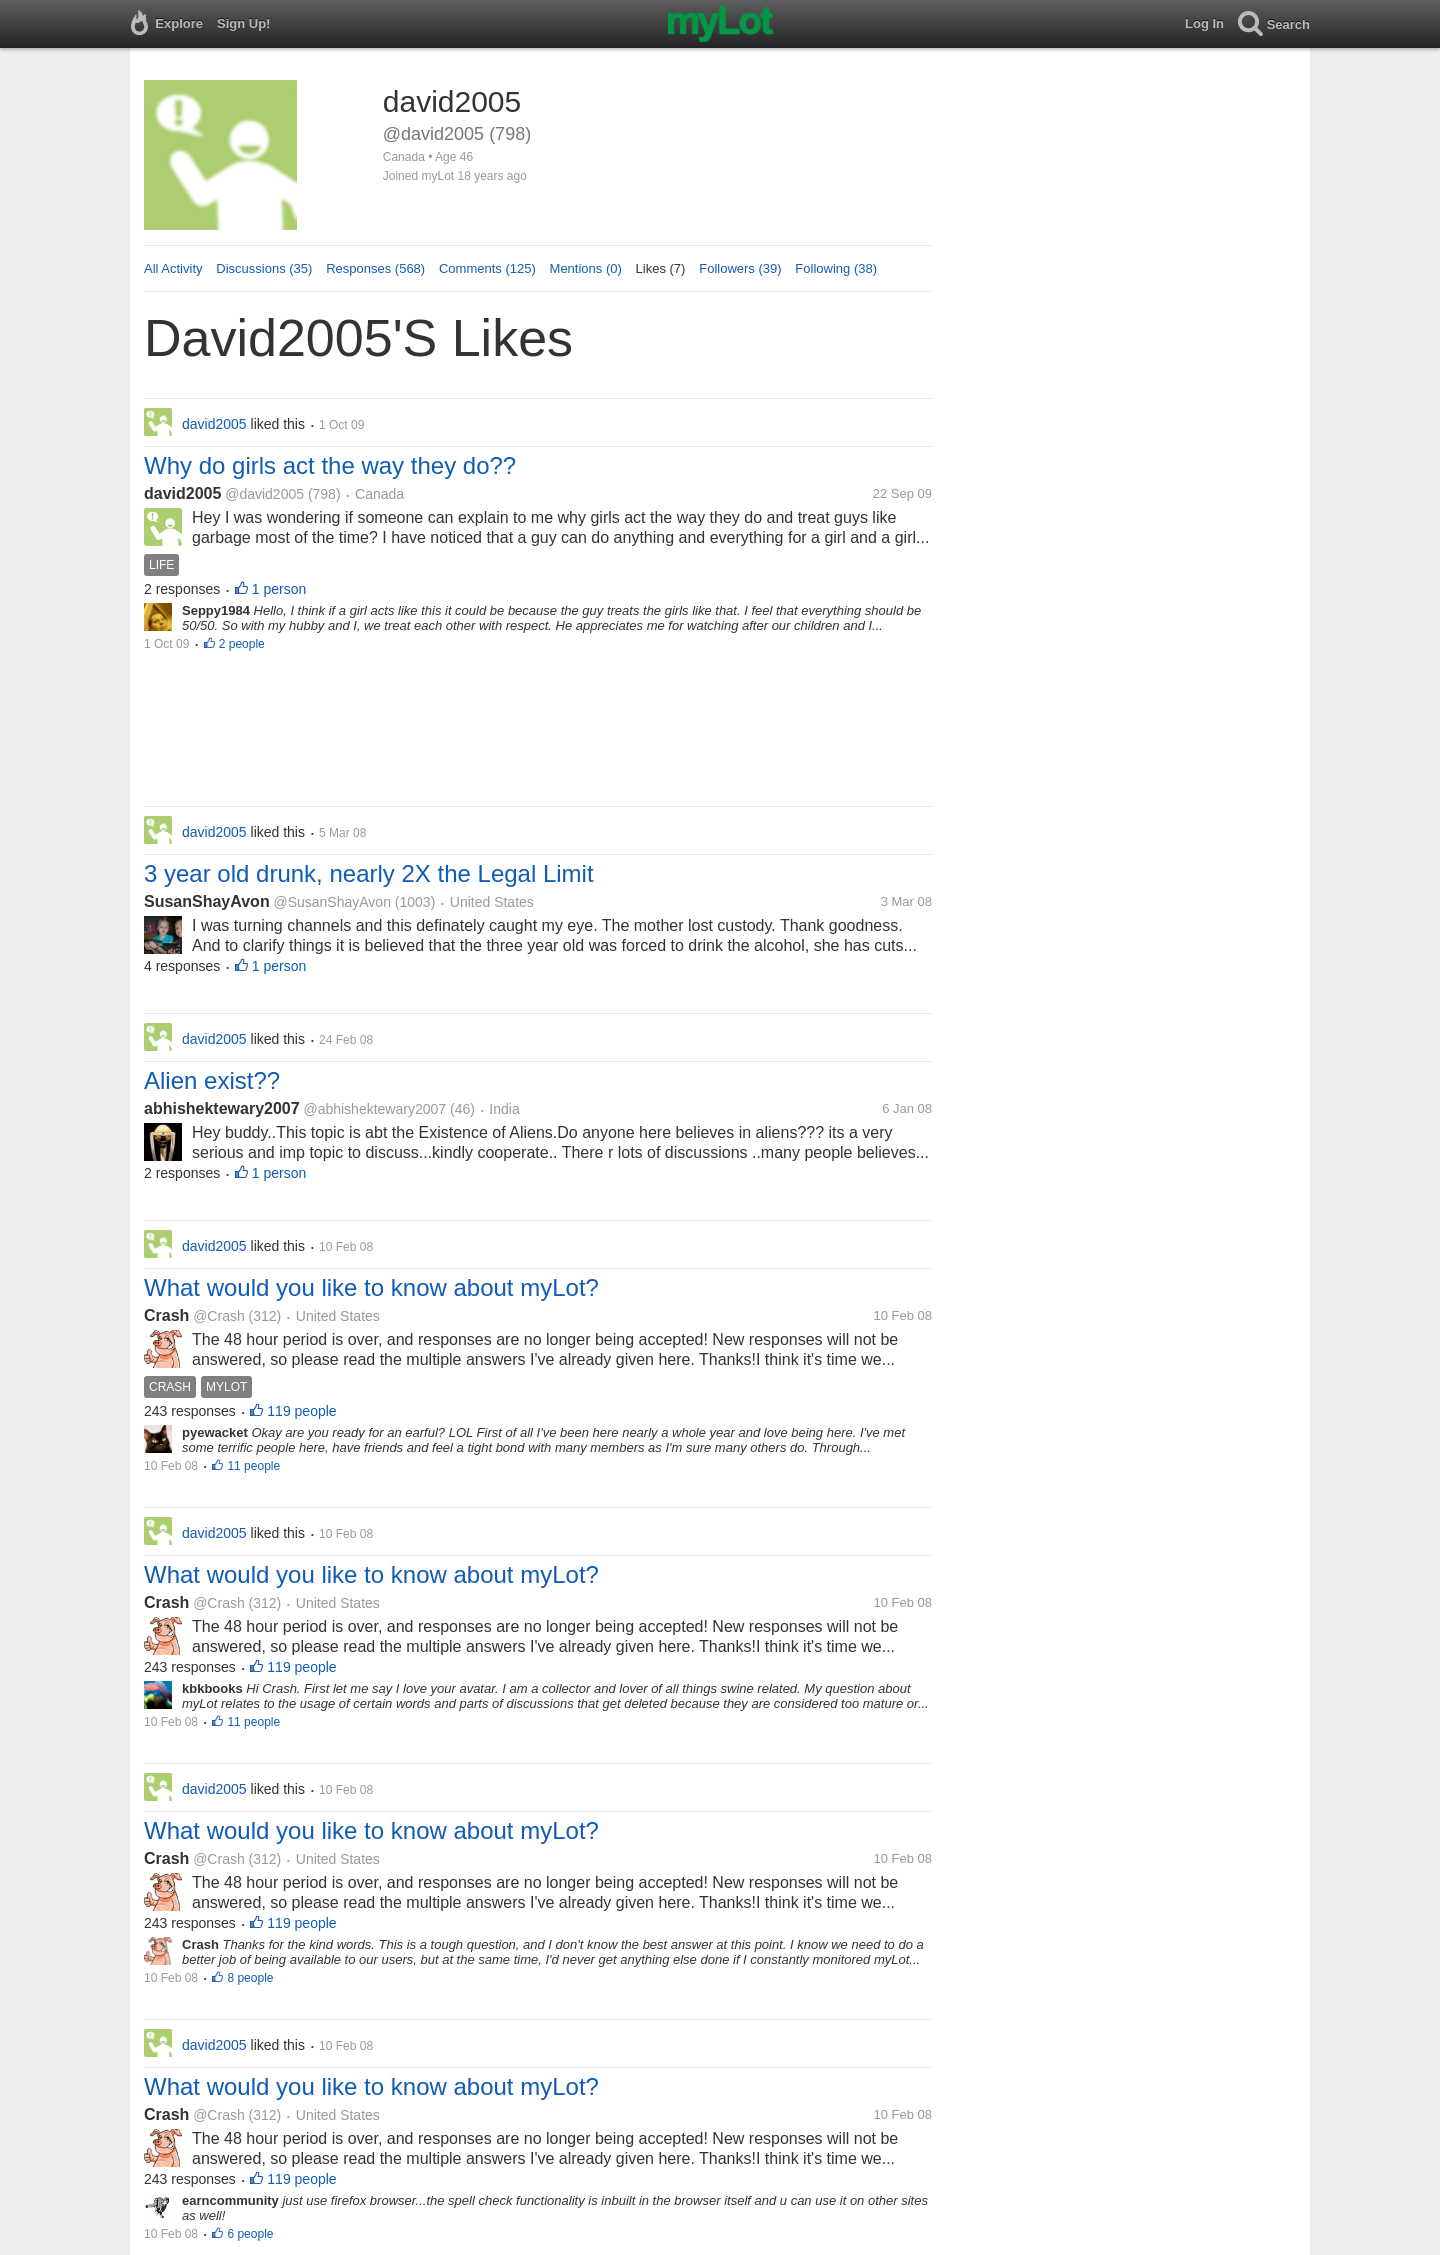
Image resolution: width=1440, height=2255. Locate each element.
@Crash (219, 1316)
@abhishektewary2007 (374, 1109)
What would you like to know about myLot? (371, 1287)
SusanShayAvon (207, 901)
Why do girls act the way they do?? (330, 465)
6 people (250, 2234)
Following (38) (836, 268)
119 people (301, 1411)
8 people (250, 1978)
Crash (166, 1315)
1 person (279, 589)
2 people (242, 644)
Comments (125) (487, 268)
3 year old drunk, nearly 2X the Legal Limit (369, 873)
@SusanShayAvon (331, 902)
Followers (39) (740, 268)
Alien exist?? (212, 1080)
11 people (253, 1466)
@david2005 (264, 494)
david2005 (182, 493)
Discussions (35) (264, 268)
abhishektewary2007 (222, 1108)
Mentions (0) (586, 268)
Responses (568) (375, 268)
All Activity (173, 268)
